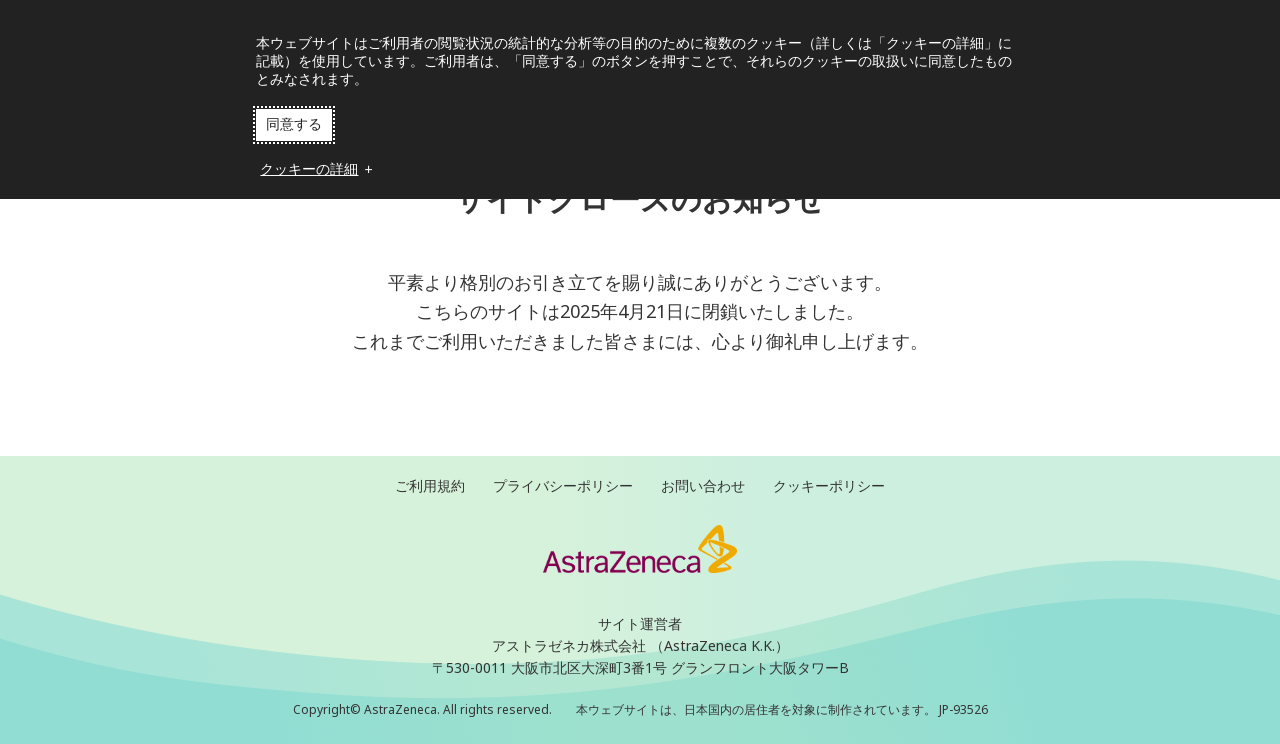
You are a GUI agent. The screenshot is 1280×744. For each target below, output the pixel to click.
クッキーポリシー (829, 485)
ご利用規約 (430, 485)
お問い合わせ (703, 485)
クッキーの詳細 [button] (311, 169)
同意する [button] (294, 124)
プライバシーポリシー (563, 485)
